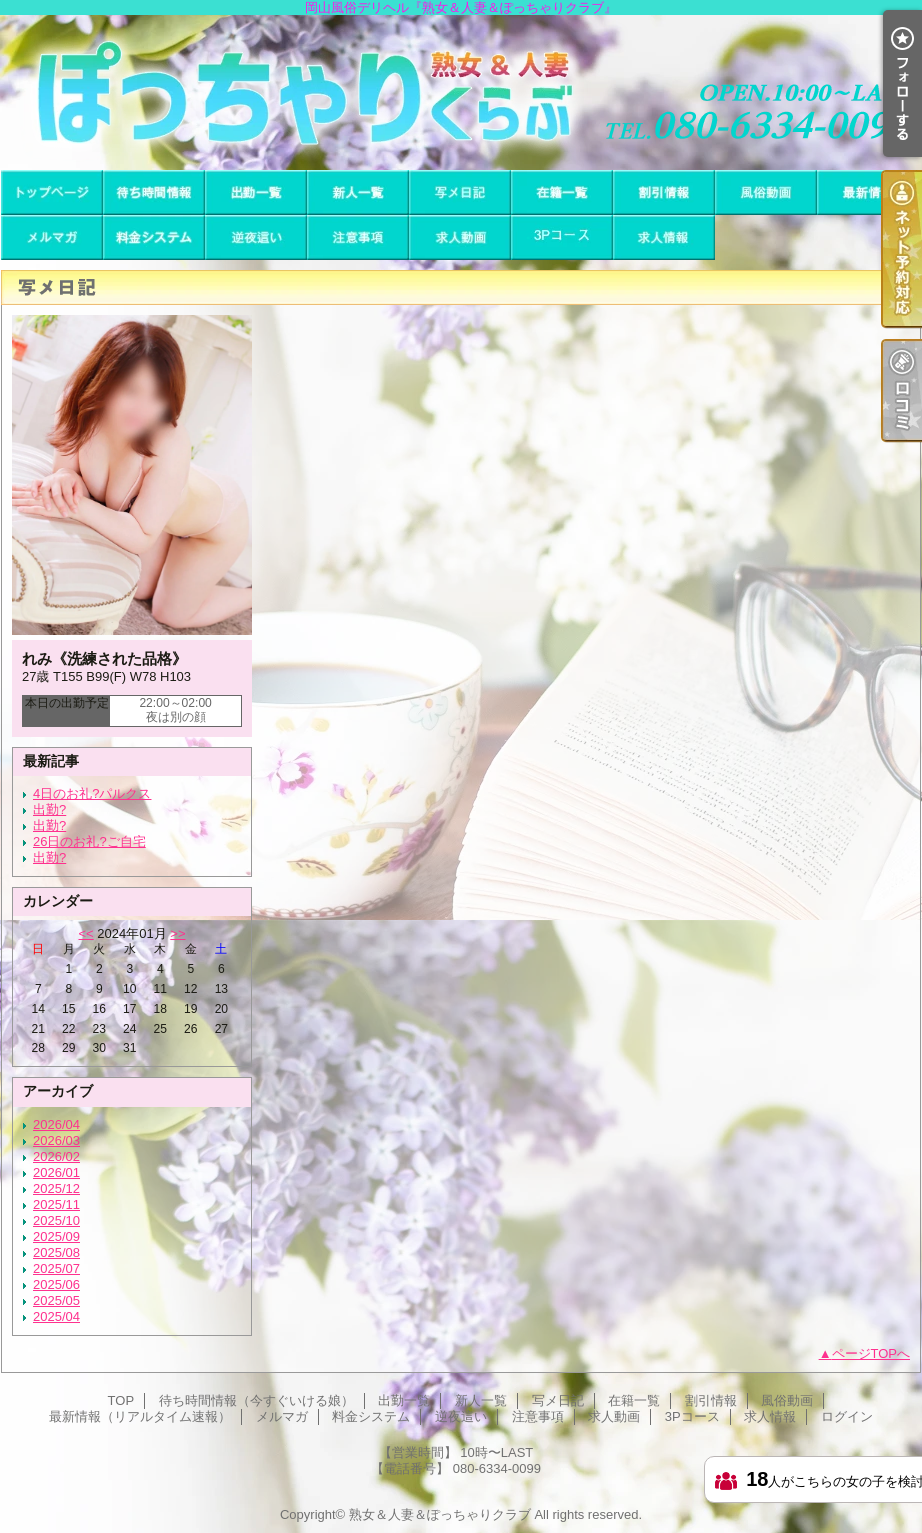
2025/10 (56, 1220)
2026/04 (56, 1124)
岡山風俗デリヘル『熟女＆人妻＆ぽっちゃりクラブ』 (461, 92)
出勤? (49, 809)
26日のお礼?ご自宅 (89, 841)
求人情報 (664, 237)
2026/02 (56, 1156)
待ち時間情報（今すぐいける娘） (154, 192)
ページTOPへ (871, 1353)
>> (177, 933)
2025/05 (56, 1300)
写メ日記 (460, 192)
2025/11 (56, 1204)
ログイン (847, 1416)
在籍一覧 (562, 192)
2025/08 (56, 1252)
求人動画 (460, 237)
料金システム (154, 237)
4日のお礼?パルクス (92, 793)
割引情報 (664, 192)
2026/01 (56, 1172)
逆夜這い (256, 237)
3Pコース (562, 237)
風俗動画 (766, 192)
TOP (52, 192)
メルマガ (52, 237)
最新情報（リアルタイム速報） (868, 192)
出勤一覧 (256, 192)
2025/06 (56, 1284)
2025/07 (56, 1268)
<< (85, 933)
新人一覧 (358, 192)
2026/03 (56, 1140)
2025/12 (56, 1188)
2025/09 (56, 1236)
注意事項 (358, 237)
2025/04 (56, 1316)
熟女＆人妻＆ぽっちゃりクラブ (440, 1514)
